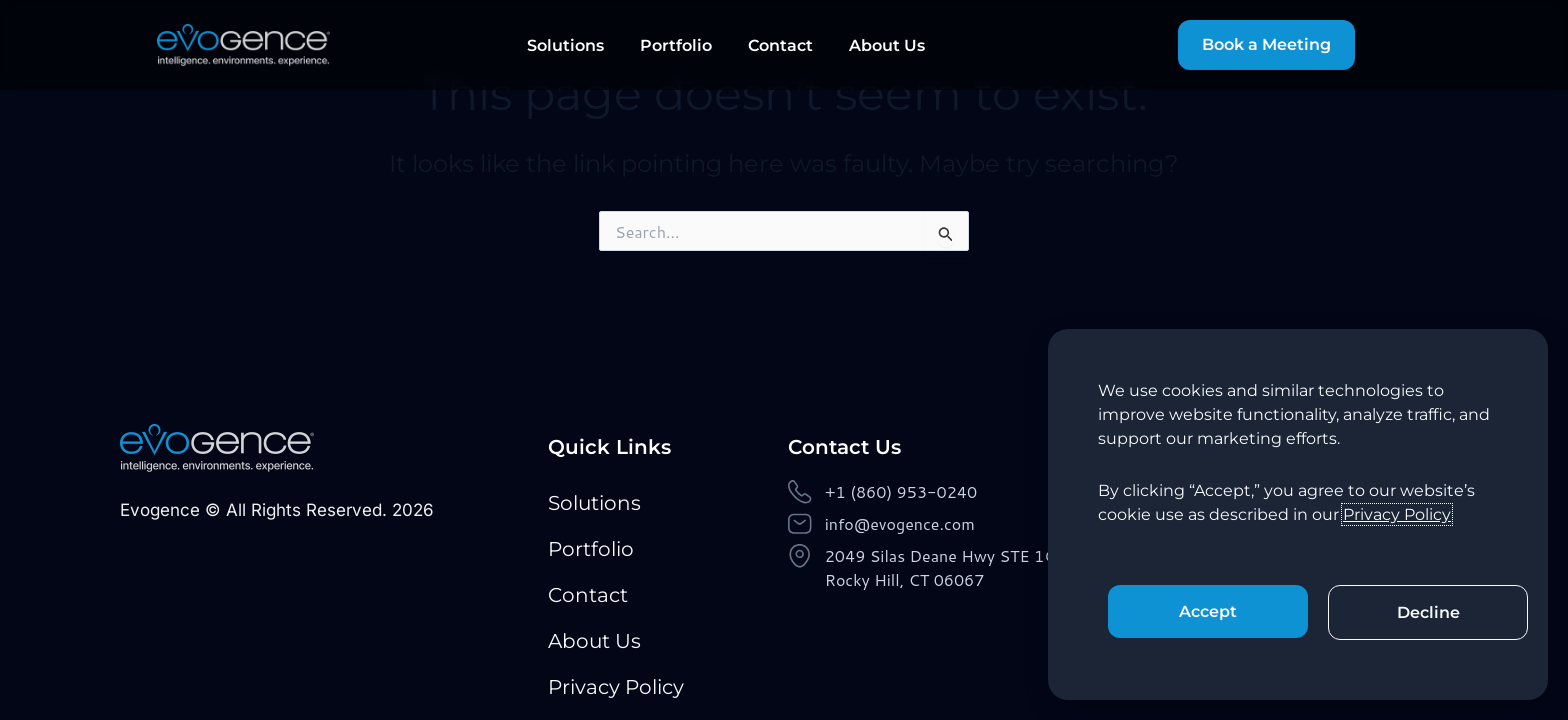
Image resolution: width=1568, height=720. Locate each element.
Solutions (565, 45)
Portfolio (676, 45)
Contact (780, 45)
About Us (887, 45)
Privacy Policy (616, 687)
